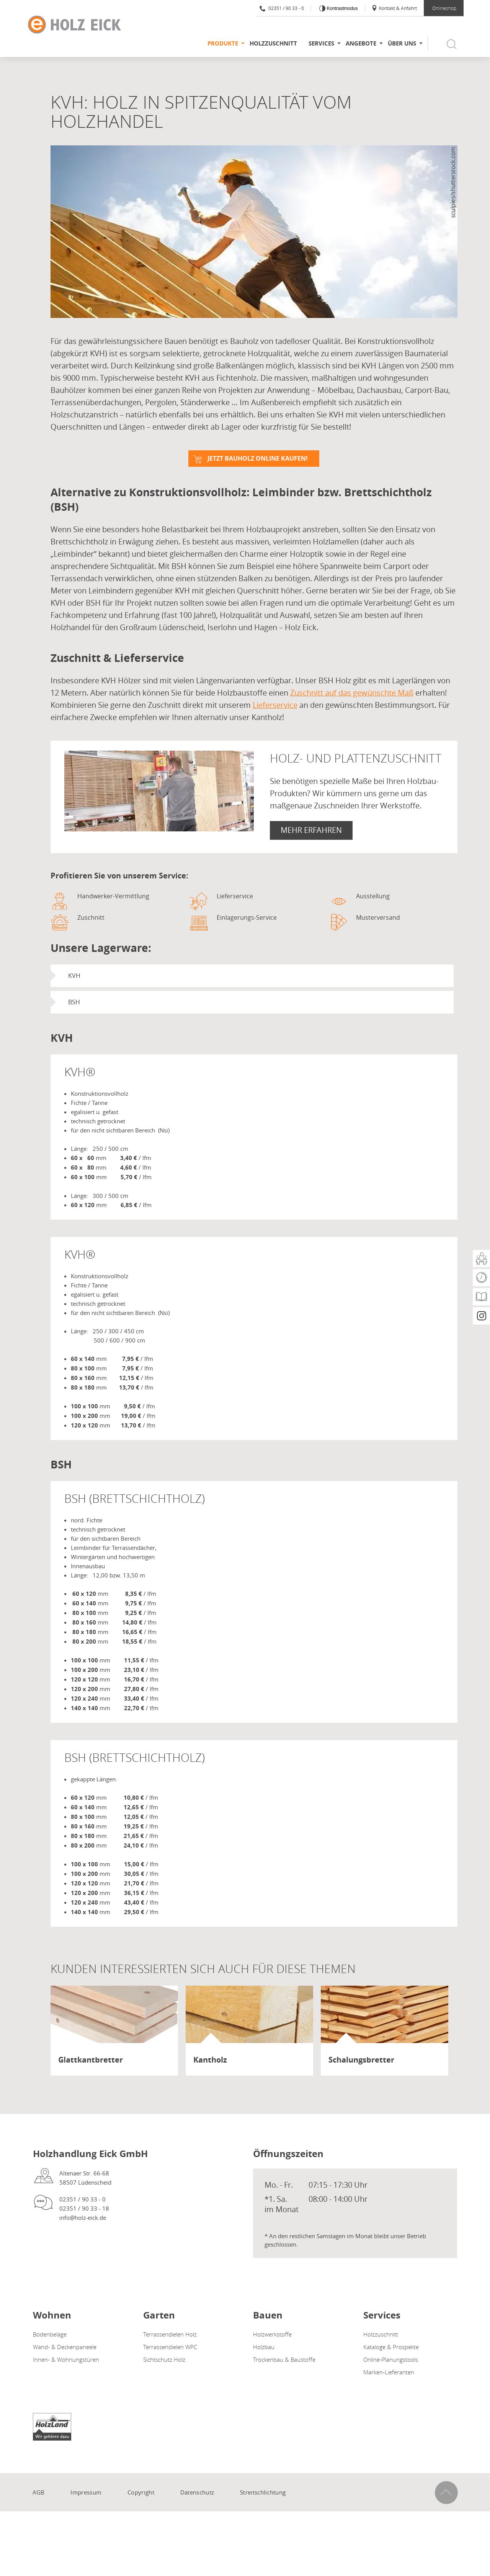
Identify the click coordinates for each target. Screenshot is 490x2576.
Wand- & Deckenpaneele (64, 2347)
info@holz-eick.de (82, 2217)
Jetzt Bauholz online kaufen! (257, 458)
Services (321, 43)
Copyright (140, 2492)
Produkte (222, 43)
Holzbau (263, 2347)
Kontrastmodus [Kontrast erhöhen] (341, 8)
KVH (74, 975)
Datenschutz (197, 2492)
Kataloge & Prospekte (391, 2347)
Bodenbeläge (50, 2334)
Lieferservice (275, 705)
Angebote (361, 43)
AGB (39, 2492)
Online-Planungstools (390, 2359)
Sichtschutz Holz (164, 2359)
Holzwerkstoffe (272, 2334)
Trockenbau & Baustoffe (284, 2359)
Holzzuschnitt (273, 43)
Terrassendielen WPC (170, 2347)
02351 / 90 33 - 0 (282, 8)
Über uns (402, 43)
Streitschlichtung (263, 2492)
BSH (74, 1002)
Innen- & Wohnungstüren (66, 2359)
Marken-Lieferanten (388, 2372)
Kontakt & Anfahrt (394, 8)
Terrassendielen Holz (170, 2334)
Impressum (85, 2492)
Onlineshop (444, 8)
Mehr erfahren (311, 830)
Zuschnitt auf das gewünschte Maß (351, 693)
